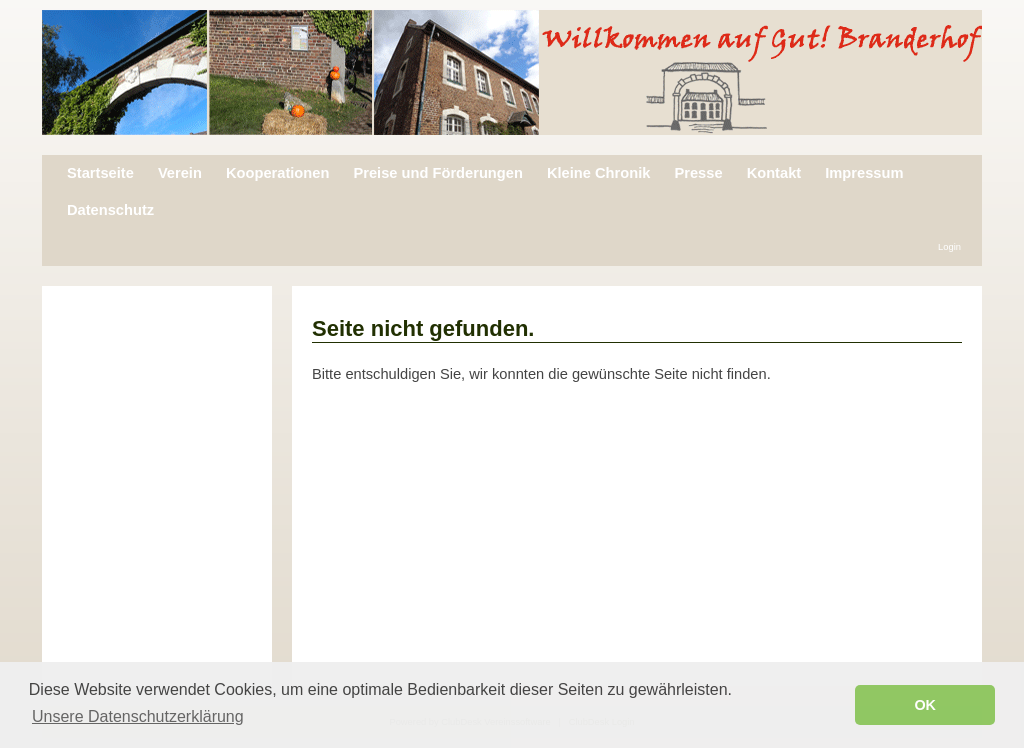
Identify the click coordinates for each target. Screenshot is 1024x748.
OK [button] (925, 705)
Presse (698, 173)
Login (949, 247)
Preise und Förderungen (437, 173)
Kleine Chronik (598, 173)
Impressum (864, 173)
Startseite (100, 173)
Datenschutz (110, 210)
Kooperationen (277, 173)
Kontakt (774, 173)
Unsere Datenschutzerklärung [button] (138, 716)
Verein (180, 173)
